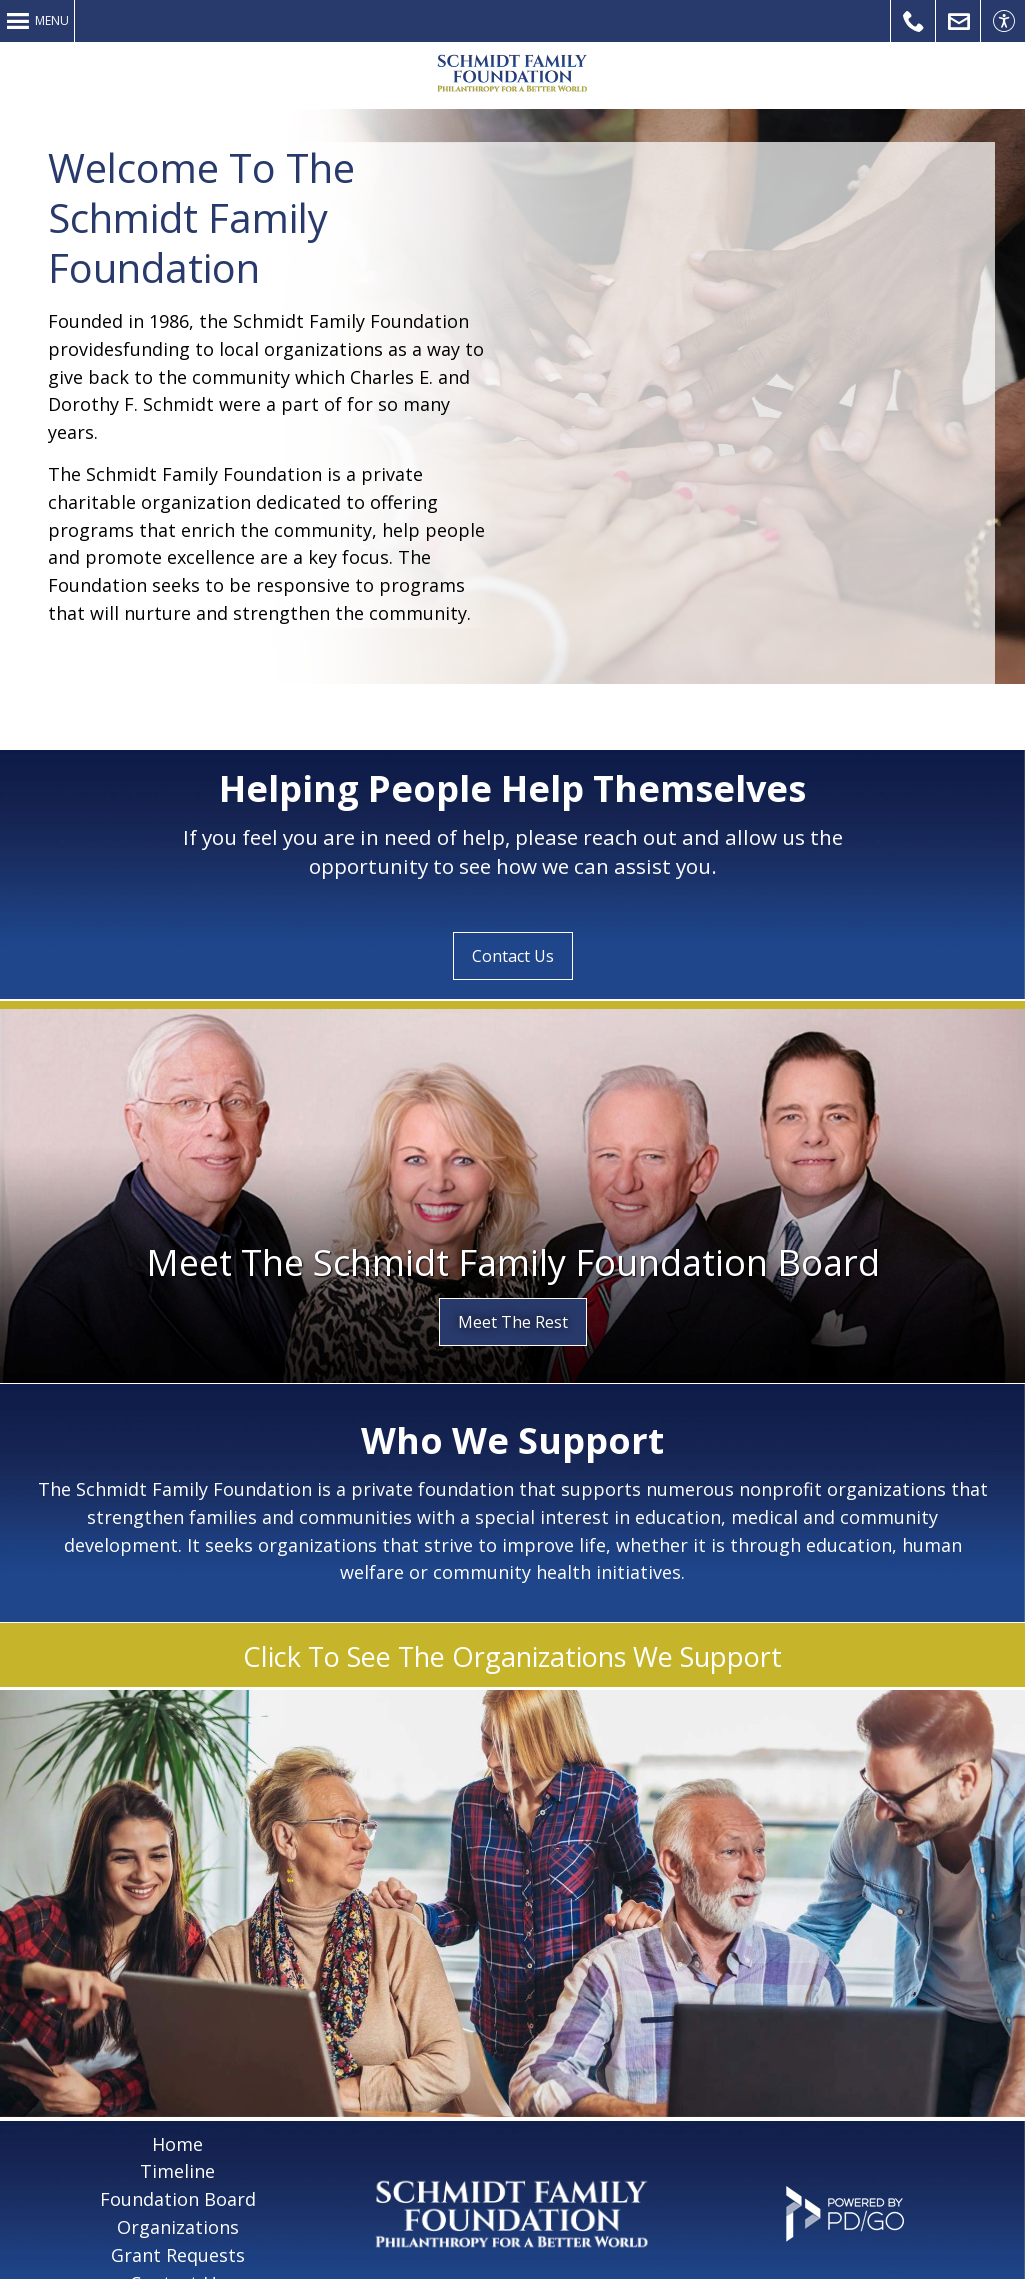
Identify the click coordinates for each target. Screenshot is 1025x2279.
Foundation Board (178, 2133)
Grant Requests (178, 2189)
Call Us (913, 21)
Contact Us (958, 21)
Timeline (177, 2105)
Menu (52, 20)
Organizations (178, 2161)
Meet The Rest (513, 1256)
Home (177, 2078)
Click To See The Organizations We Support (512, 1590)
